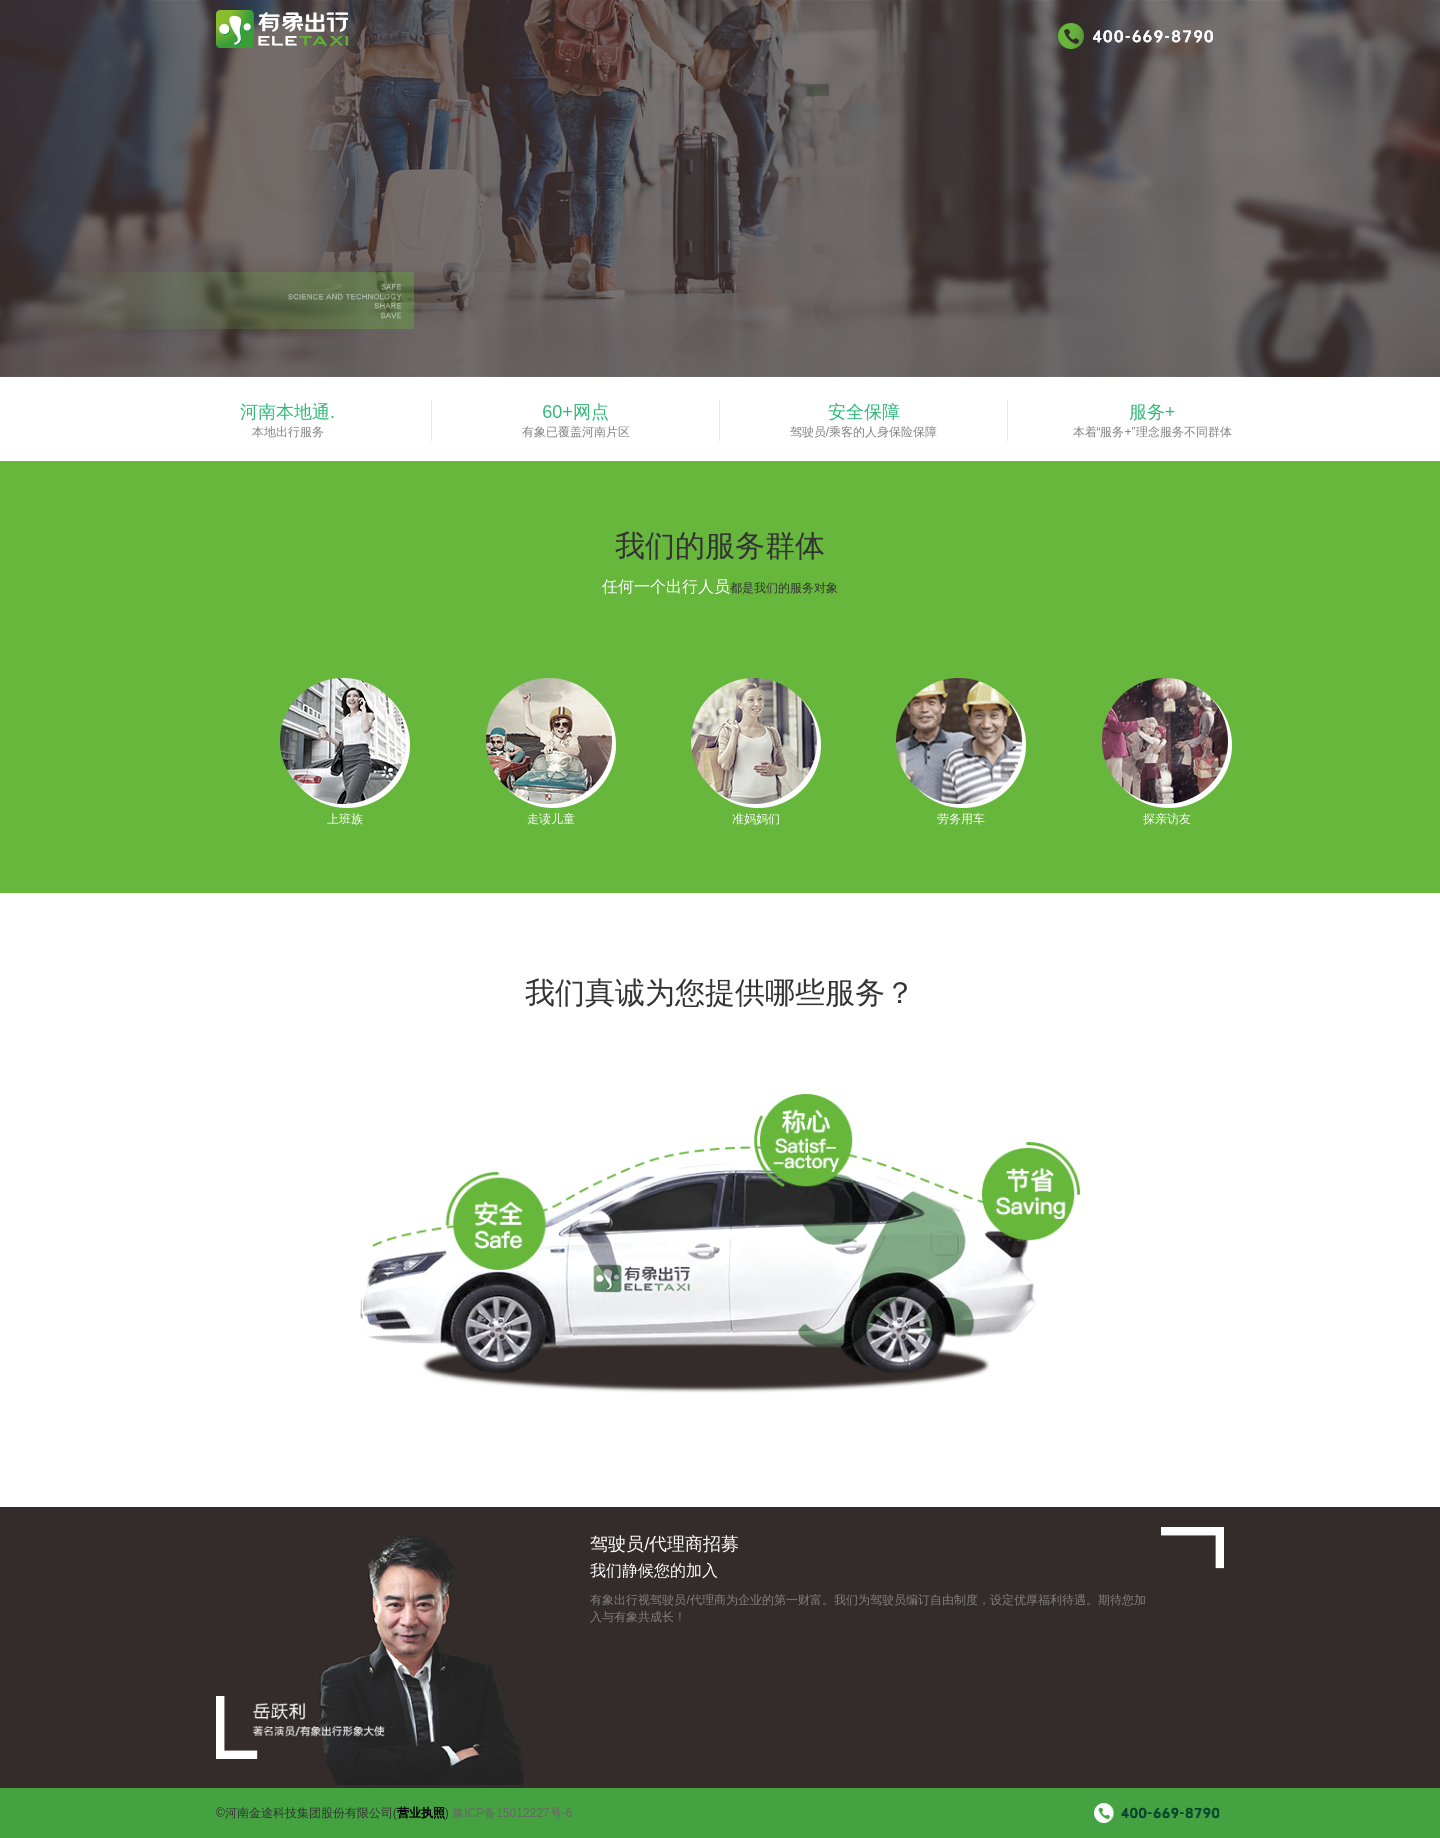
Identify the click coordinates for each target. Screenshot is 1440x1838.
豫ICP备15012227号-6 (512, 1813)
